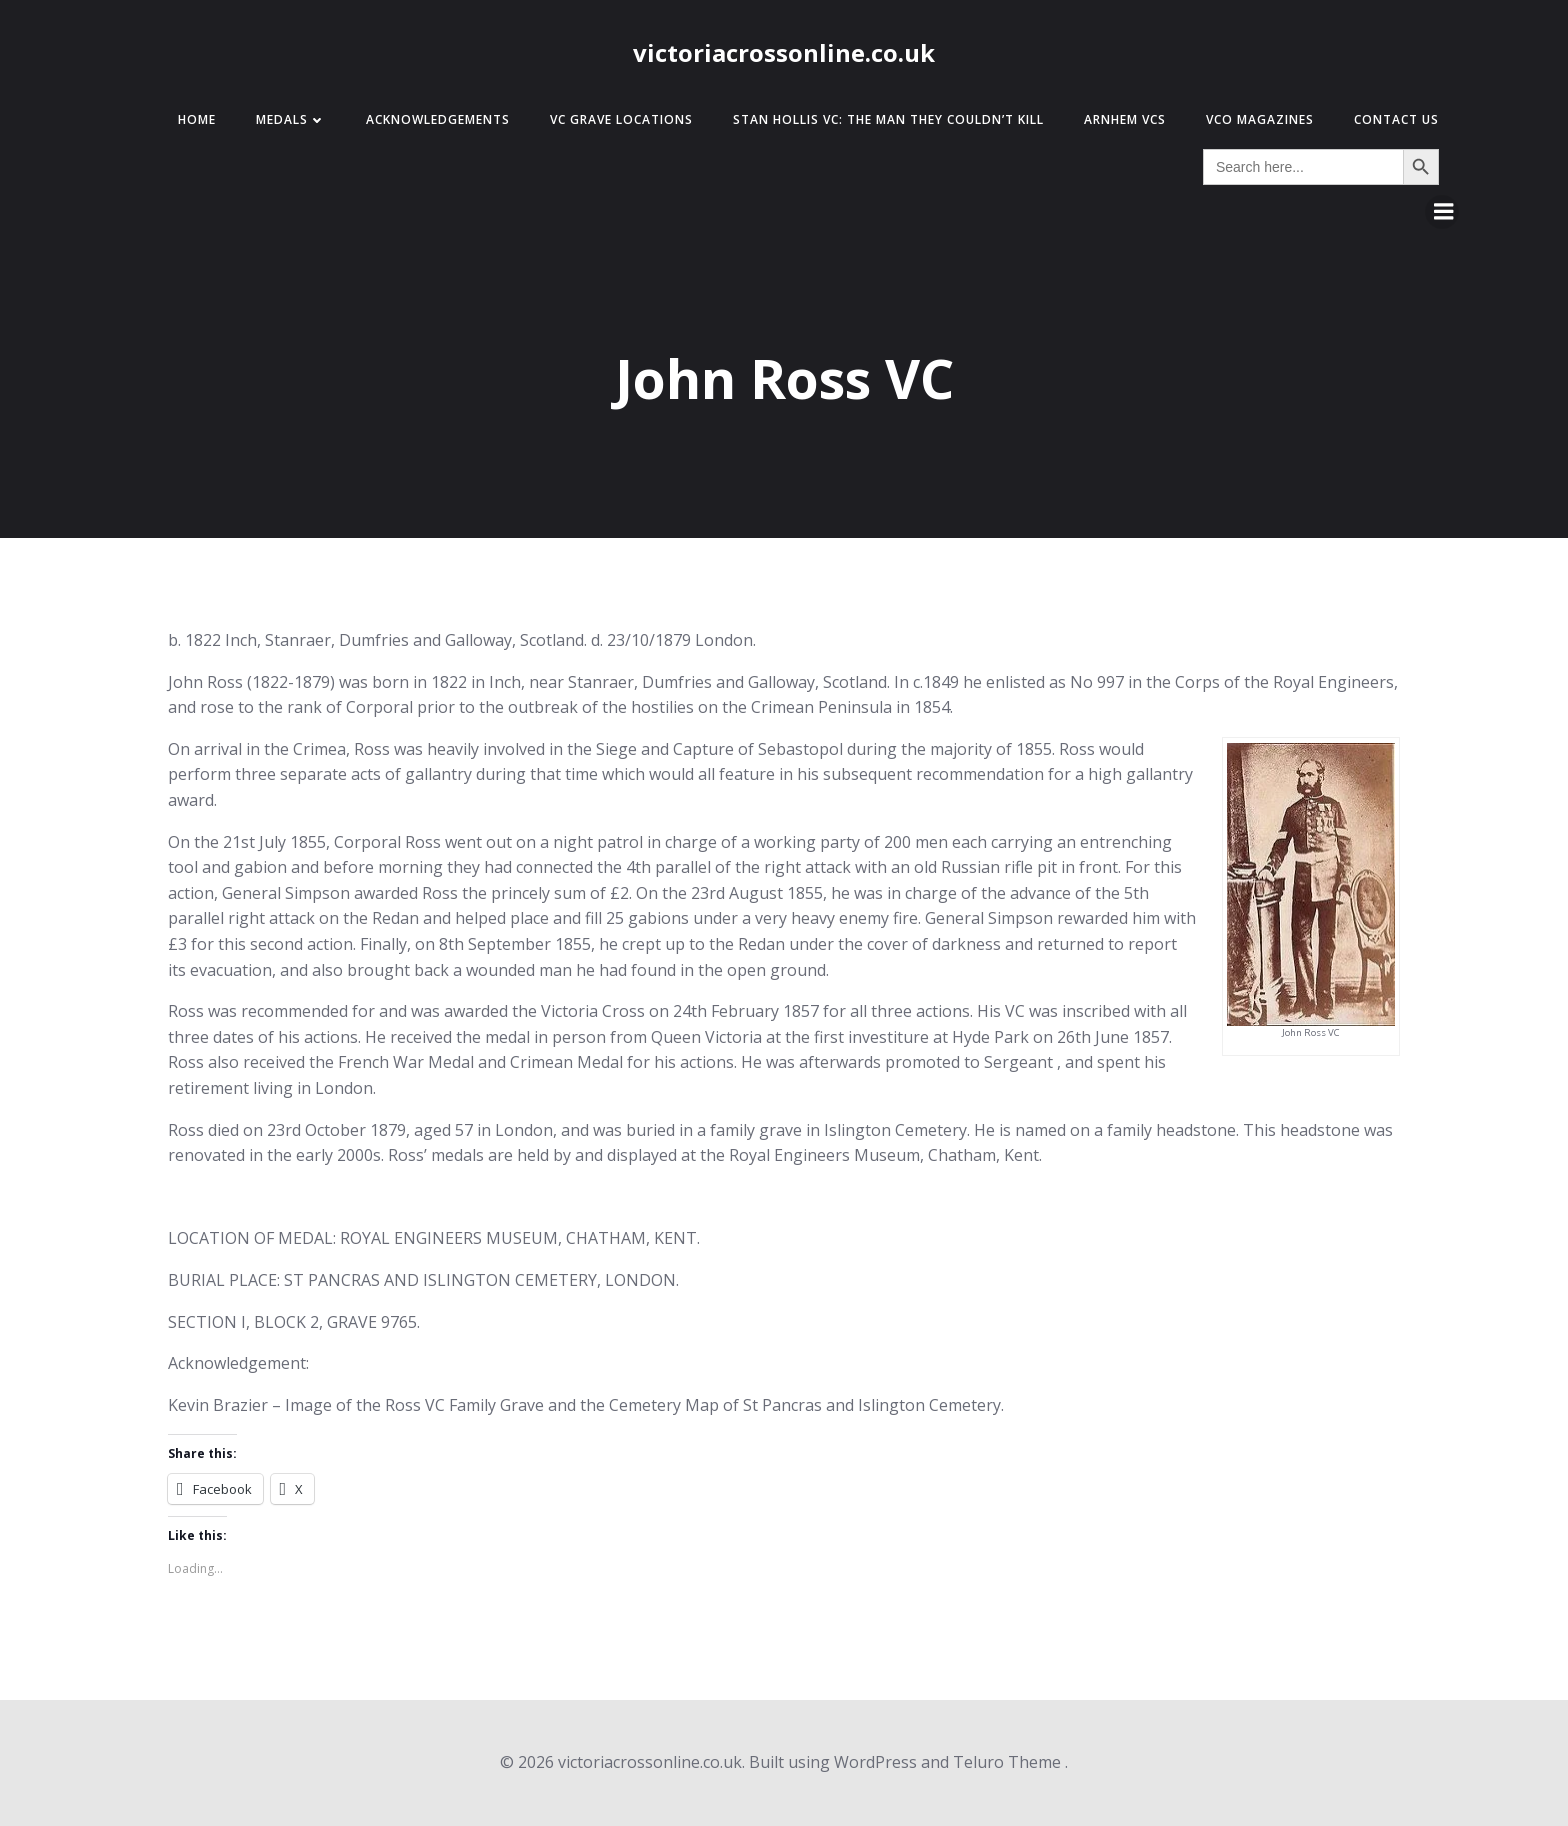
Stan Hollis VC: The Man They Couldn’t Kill (888, 119)
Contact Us (1396, 119)
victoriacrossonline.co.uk (784, 52)
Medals (291, 119)
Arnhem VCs (1125, 119)
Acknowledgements (438, 119)
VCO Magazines (1260, 119)
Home (197, 119)
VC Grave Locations (621, 119)
